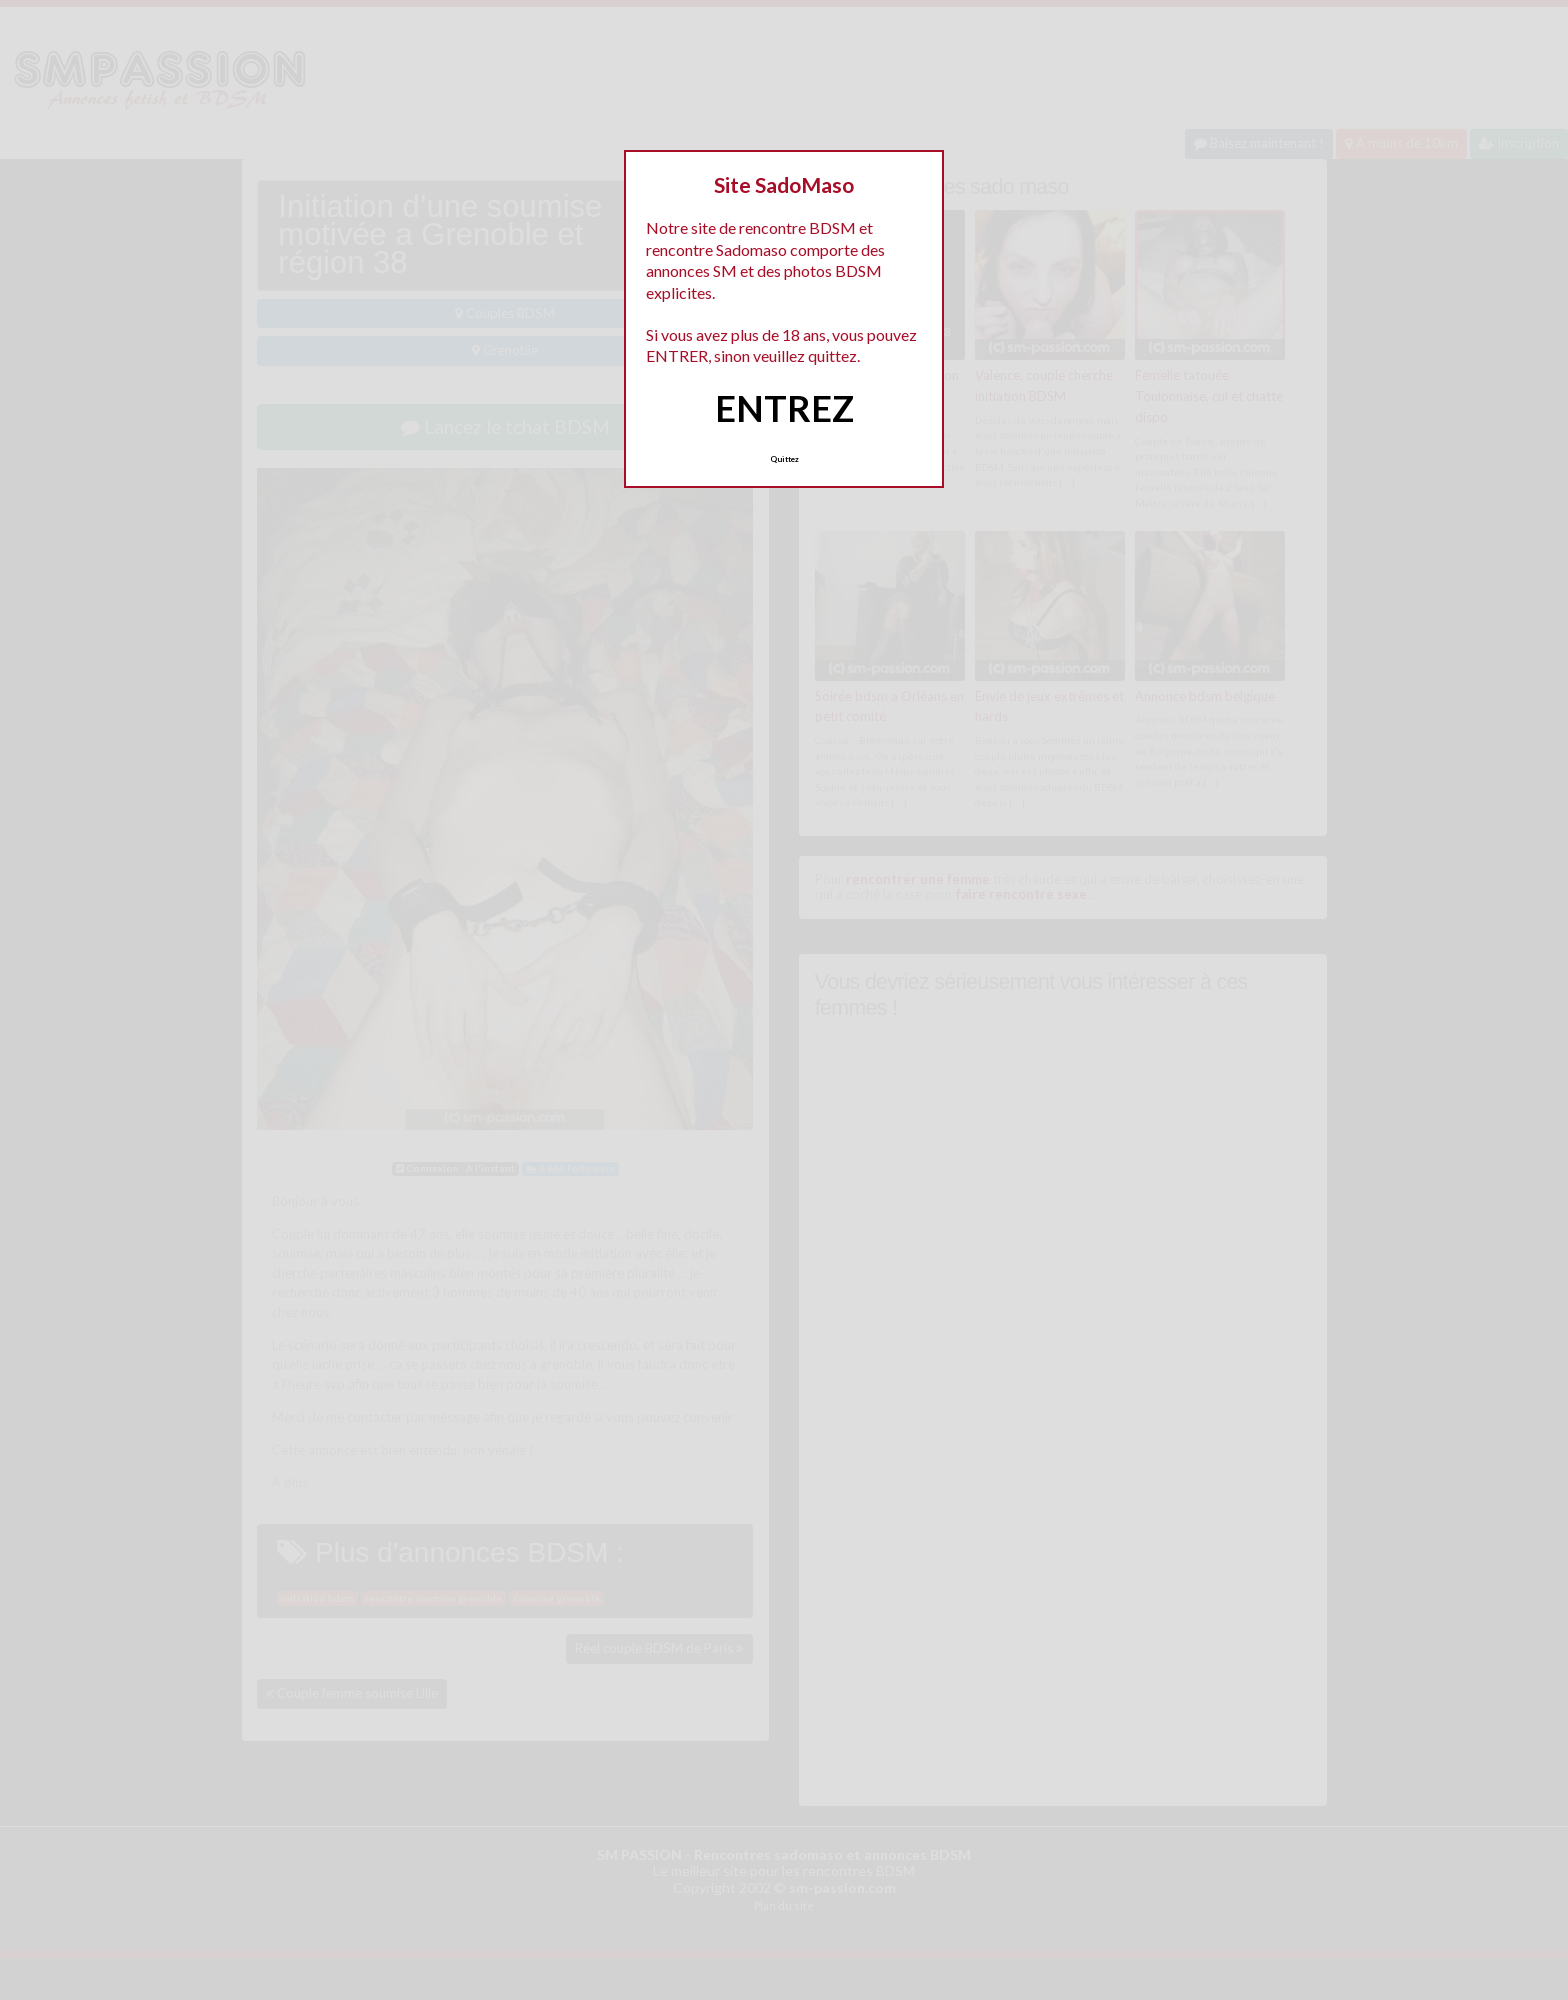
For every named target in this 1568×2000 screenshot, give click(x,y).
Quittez (784, 459)
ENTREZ (784, 408)
